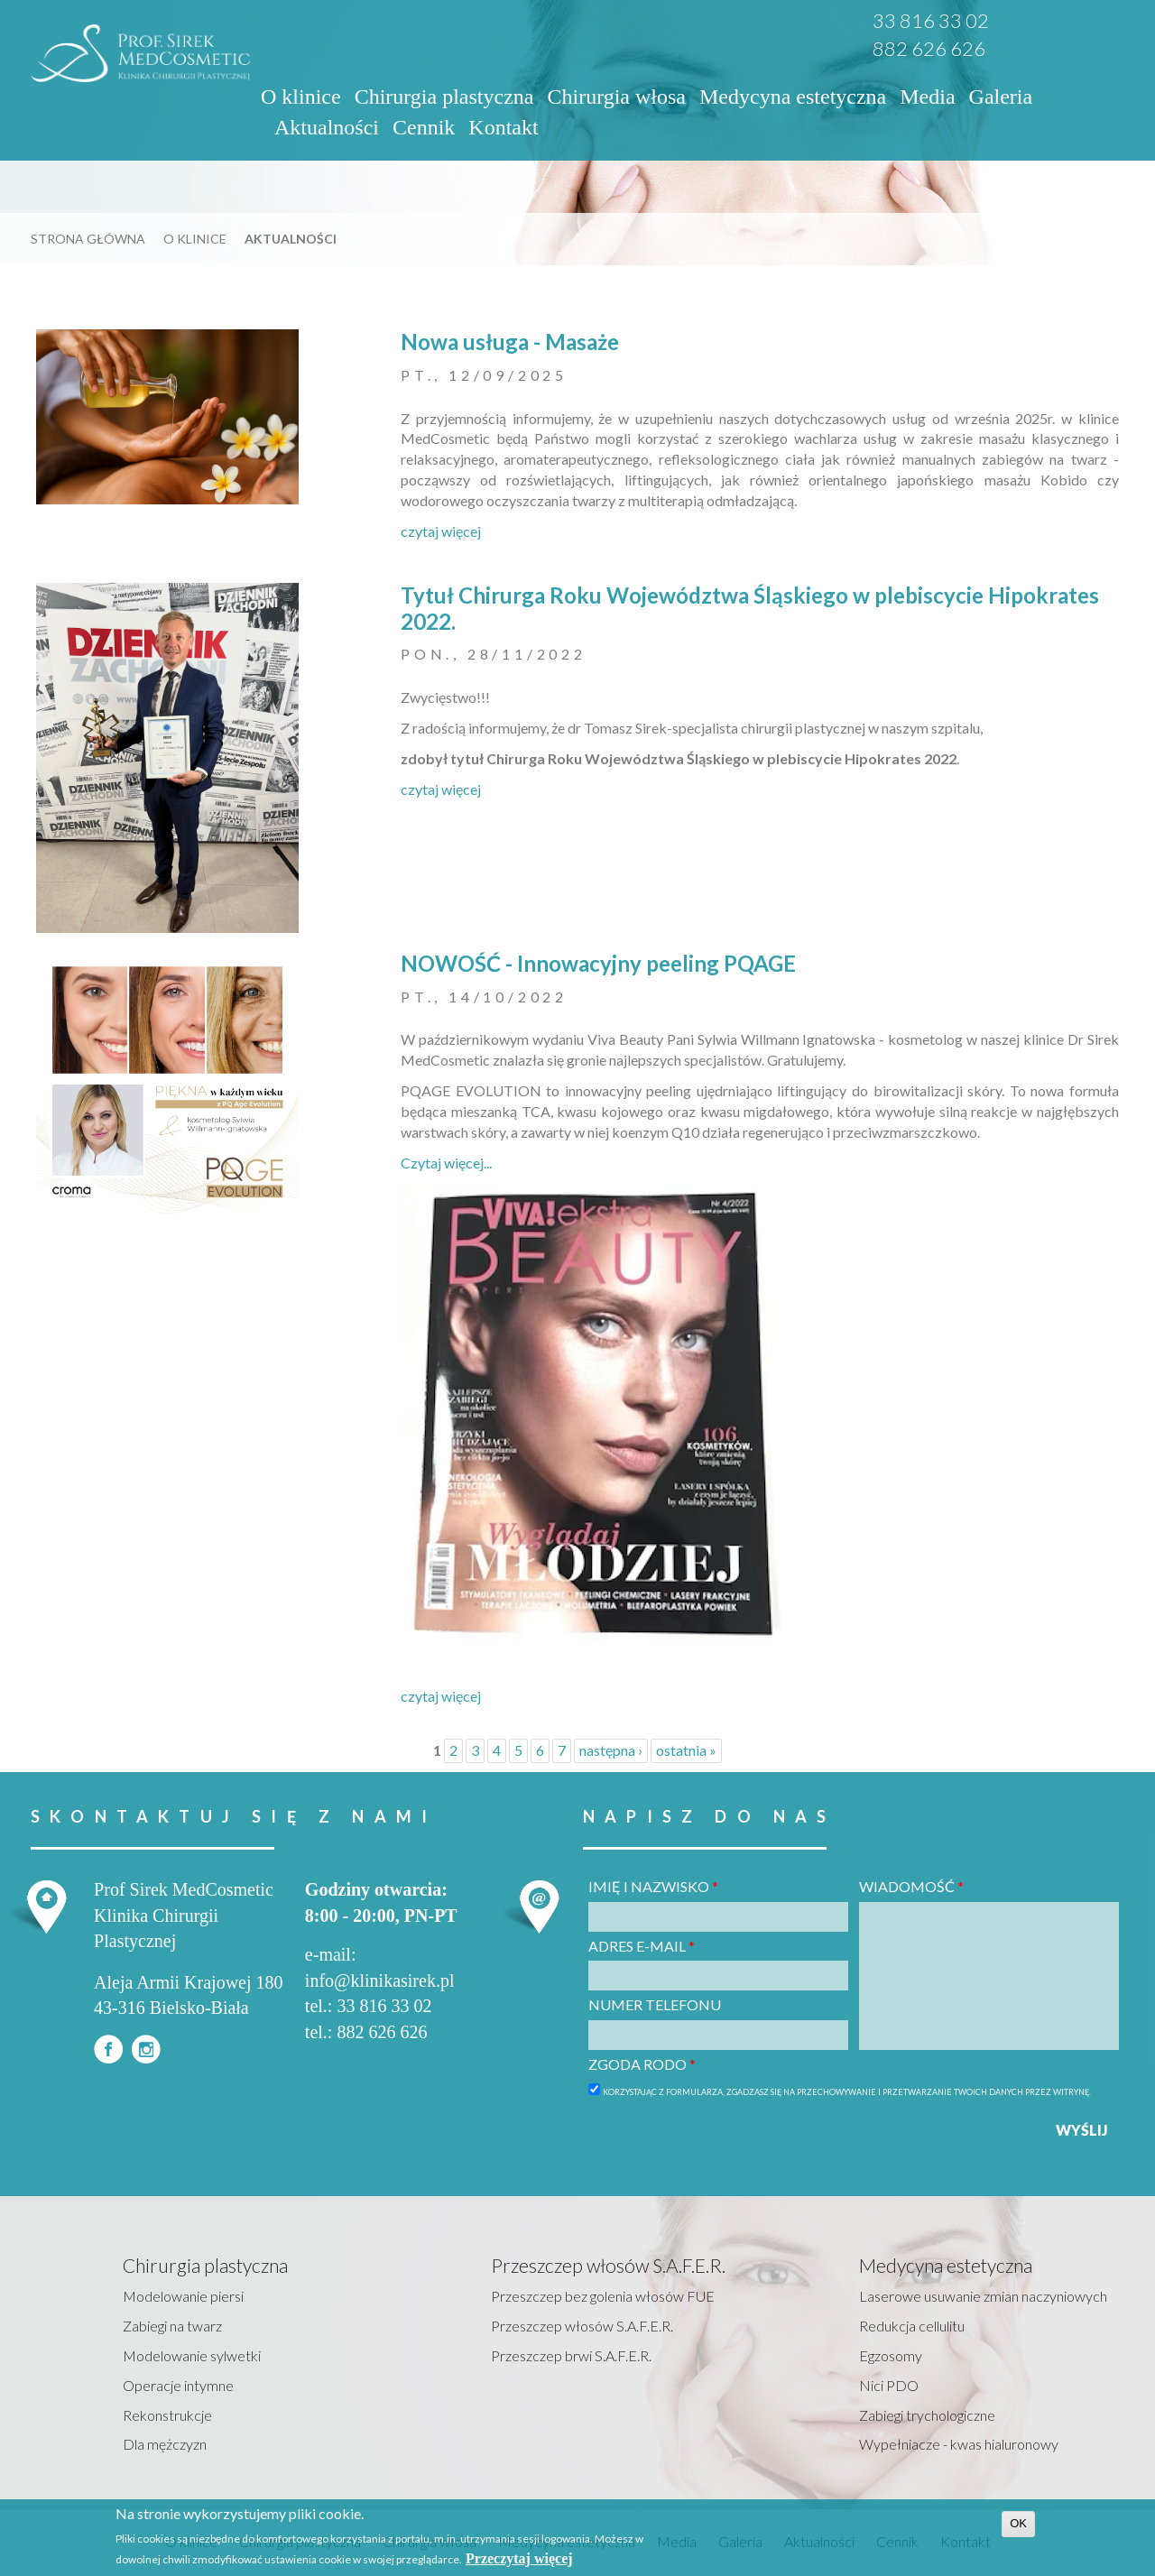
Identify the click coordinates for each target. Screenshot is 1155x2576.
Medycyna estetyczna (792, 96)
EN (1089, 24)
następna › (610, 1750)
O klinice (301, 96)
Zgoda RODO (642, 2064)
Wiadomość (911, 1886)
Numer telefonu (654, 2004)
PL (1065, 24)
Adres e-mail (641, 1945)
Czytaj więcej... (446, 1162)
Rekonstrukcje (167, 2415)
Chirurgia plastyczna (444, 96)
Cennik (424, 127)
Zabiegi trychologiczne (927, 2415)
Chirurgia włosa (616, 96)
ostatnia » (686, 1750)
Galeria (1001, 96)
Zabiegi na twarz (172, 2325)
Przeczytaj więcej (519, 2558)
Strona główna (88, 238)
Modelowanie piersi (183, 2295)
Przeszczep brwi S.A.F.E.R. (571, 2355)
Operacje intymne (178, 2385)
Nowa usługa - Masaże (510, 341)
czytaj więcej (441, 531)
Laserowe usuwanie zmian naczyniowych (983, 2295)
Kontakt (503, 127)
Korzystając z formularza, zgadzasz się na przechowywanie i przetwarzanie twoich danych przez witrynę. (847, 2092)
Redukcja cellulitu (912, 2325)
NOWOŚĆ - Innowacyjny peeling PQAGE (598, 963)
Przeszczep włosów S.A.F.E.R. (582, 2325)
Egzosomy (890, 2355)
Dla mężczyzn (165, 2443)
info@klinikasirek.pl (380, 1980)
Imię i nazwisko (653, 1886)
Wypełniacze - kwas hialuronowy (958, 2443)
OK (1018, 2523)
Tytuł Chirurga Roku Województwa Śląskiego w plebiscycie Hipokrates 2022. (750, 608)
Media (927, 96)
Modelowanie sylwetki (192, 2355)
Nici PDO (889, 2385)
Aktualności (326, 127)
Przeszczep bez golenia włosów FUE (603, 2295)
